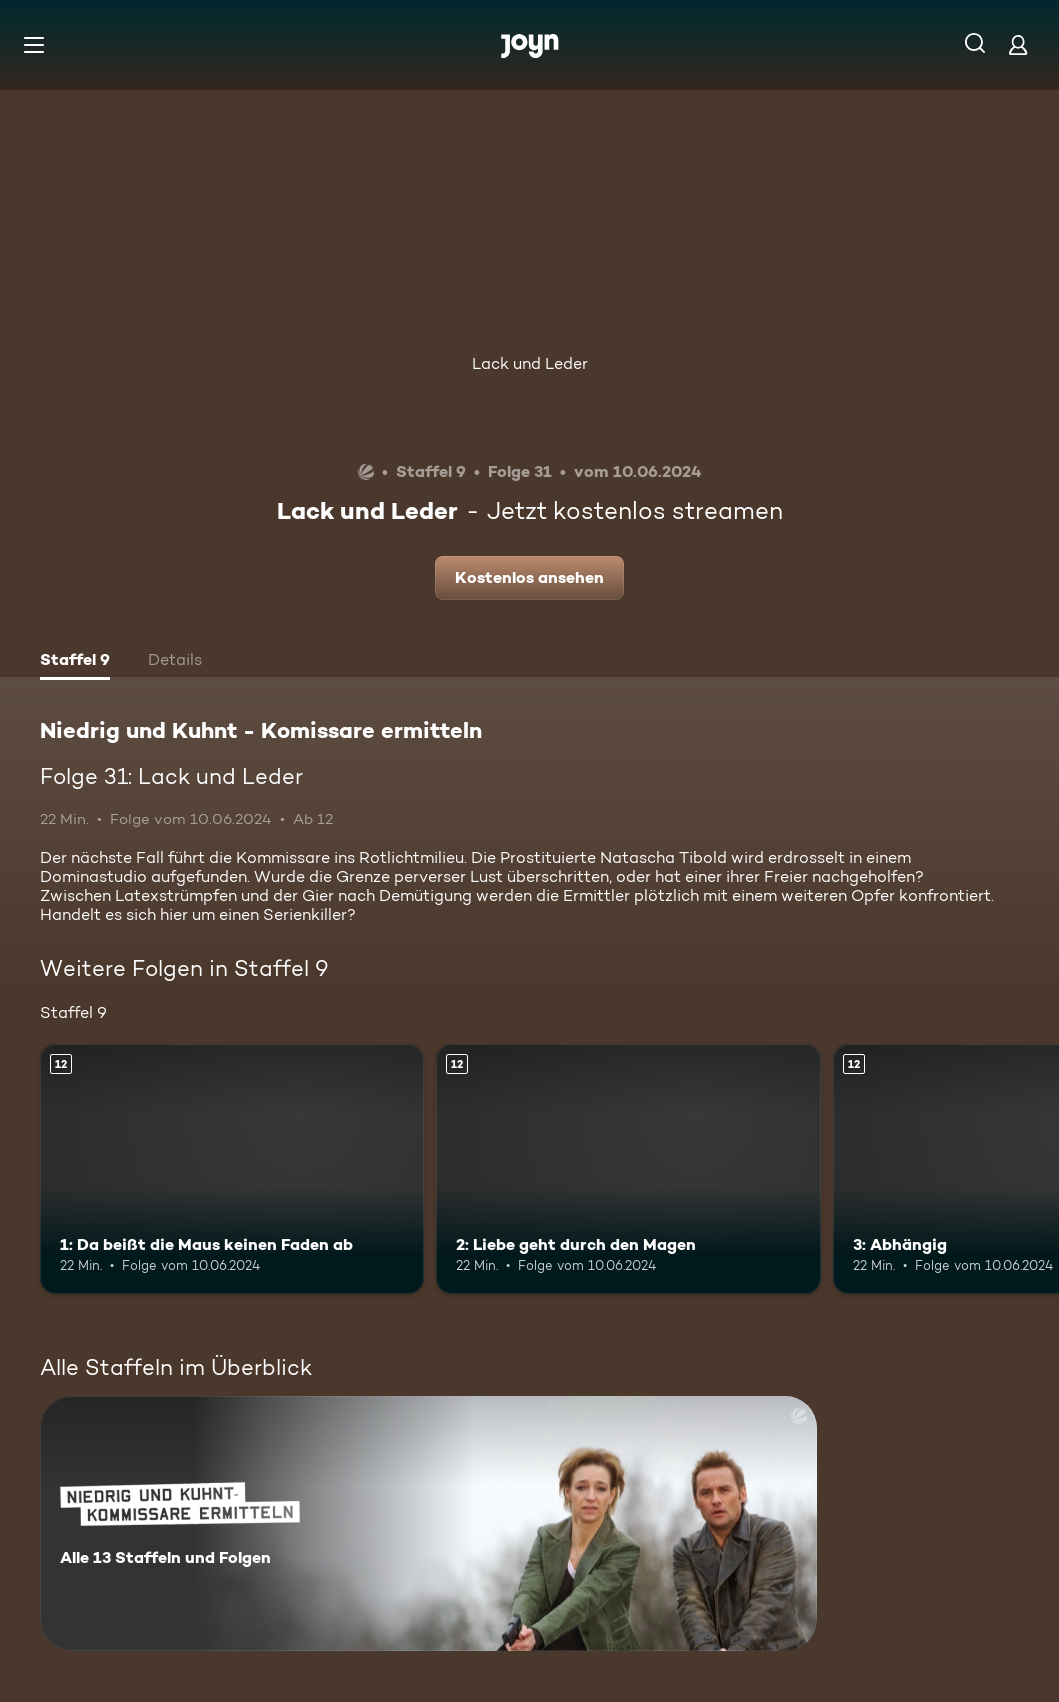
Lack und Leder (530, 363)
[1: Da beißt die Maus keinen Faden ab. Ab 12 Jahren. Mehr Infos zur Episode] (232, 1169)
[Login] (1018, 44)
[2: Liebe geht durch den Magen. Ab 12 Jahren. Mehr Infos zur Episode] (628, 1169)
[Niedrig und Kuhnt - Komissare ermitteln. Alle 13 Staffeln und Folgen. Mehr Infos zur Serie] (428, 1523)
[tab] (75, 662)
